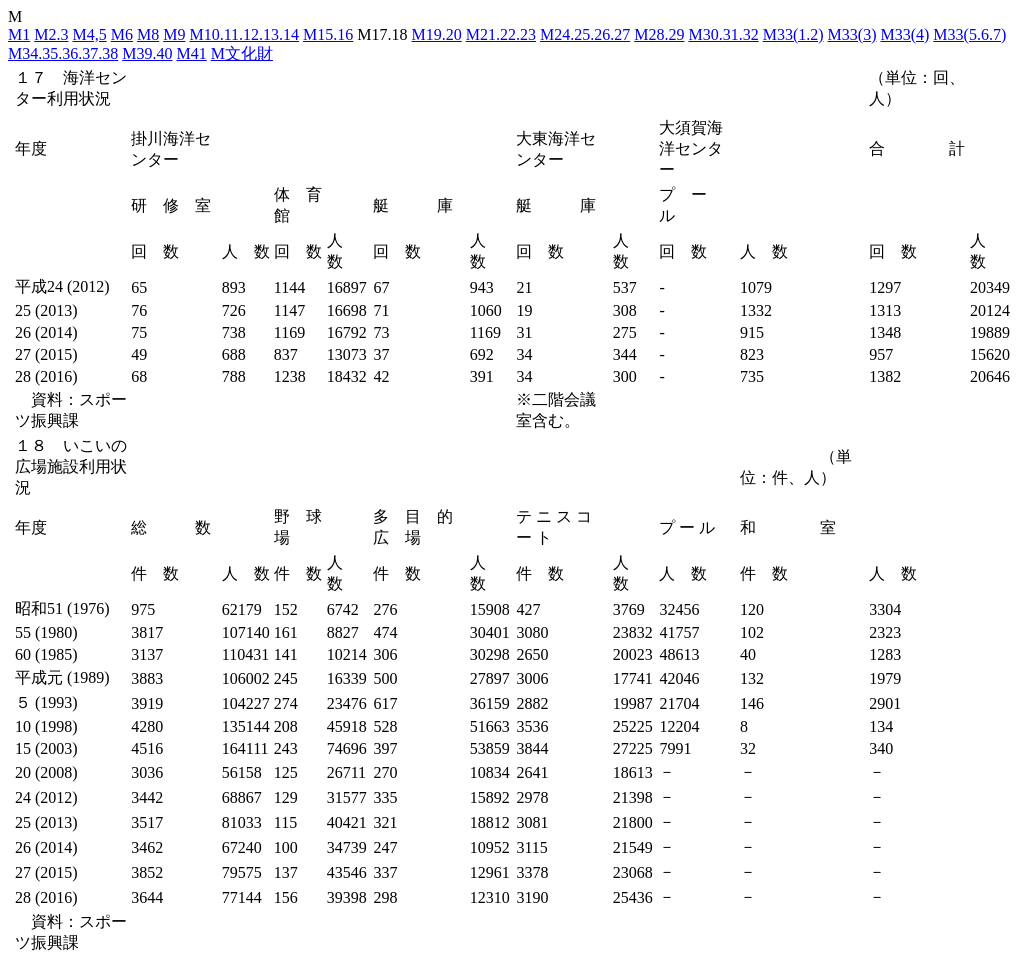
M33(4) (904, 34)
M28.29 (659, 34)
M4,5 (89, 34)
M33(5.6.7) (969, 34)
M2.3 (51, 34)
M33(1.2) (793, 34)
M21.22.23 (501, 34)
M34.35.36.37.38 (63, 53)
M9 (174, 34)
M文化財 (242, 53)
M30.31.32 (723, 34)
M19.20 (437, 34)
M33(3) (852, 34)
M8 (148, 34)
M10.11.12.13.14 (244, 34)
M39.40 (147, 53)
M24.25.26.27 (585, 34)
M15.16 (328, 34)
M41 (191, 53)
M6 (122, 34)
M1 (19, 34)
